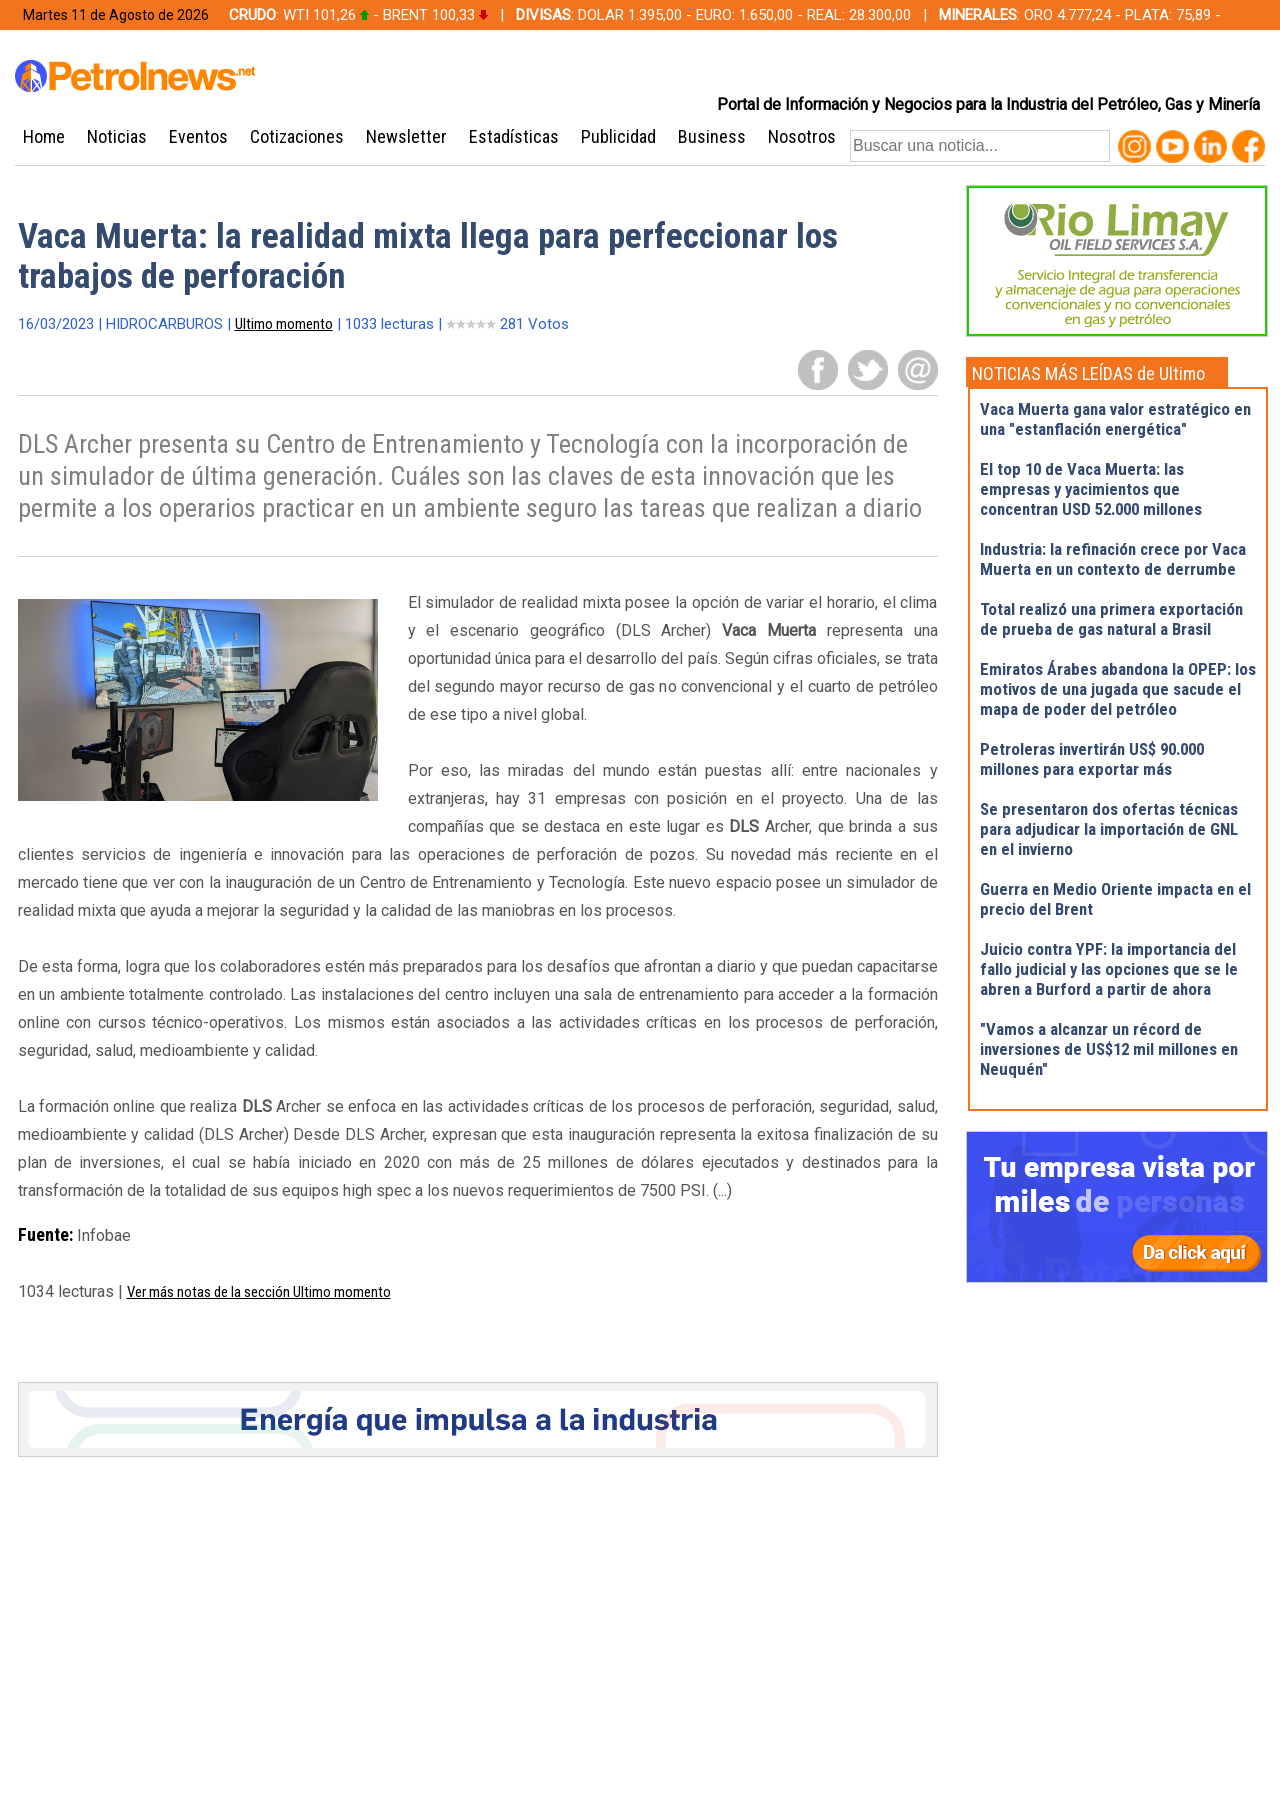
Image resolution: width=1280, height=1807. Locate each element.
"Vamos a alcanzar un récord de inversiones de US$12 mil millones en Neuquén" (1109, 1049)
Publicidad (618, 136)
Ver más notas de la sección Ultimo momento (259, 1292)
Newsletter (406, 136)
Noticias (117, 136)
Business (712, 136)
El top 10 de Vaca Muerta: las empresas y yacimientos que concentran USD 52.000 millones (1091, 489)
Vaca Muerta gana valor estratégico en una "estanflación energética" (1115, 419)
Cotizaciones (297, 136)
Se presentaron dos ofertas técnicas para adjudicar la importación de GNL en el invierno (1109, 829)
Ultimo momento (284, 324)
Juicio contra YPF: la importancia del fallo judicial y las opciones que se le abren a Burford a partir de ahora (1109, 969)
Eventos (198, 136)
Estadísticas (514, 136)
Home (44, 136)
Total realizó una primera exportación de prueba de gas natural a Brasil (1111, 619)
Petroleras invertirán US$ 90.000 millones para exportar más (1092, 759)
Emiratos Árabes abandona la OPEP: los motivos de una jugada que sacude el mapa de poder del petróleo (1118, 689)
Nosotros (802, 136)
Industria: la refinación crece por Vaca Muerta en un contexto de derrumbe (1113, 559)
